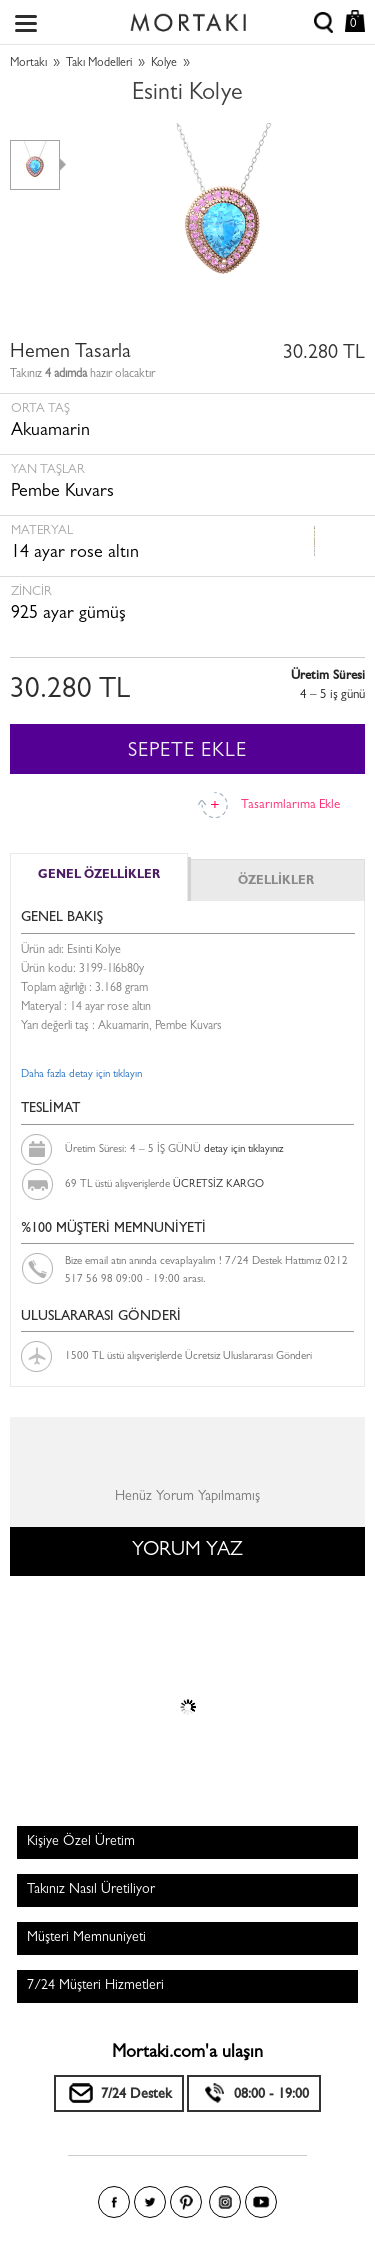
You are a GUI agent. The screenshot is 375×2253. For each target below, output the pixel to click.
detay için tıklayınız (243, 1149)
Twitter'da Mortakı (150, 2202)
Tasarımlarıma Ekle (290, 805)
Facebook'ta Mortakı (114, 2202)
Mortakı (28, 64)
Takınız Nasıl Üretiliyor (91, 1890)
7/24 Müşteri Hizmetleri (95, 1986)
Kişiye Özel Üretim (81, 1842)
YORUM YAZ (187, 1551)
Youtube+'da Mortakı (261, 2202)
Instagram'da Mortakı (225, 2202)
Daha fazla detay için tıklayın (81, 1074)
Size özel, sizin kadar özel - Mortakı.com (188, 18)
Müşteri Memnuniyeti (86, 1938)
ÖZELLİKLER (276, 882)
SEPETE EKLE (187, 752)
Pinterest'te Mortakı (186, 2202)
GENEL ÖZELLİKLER (99, 876)
